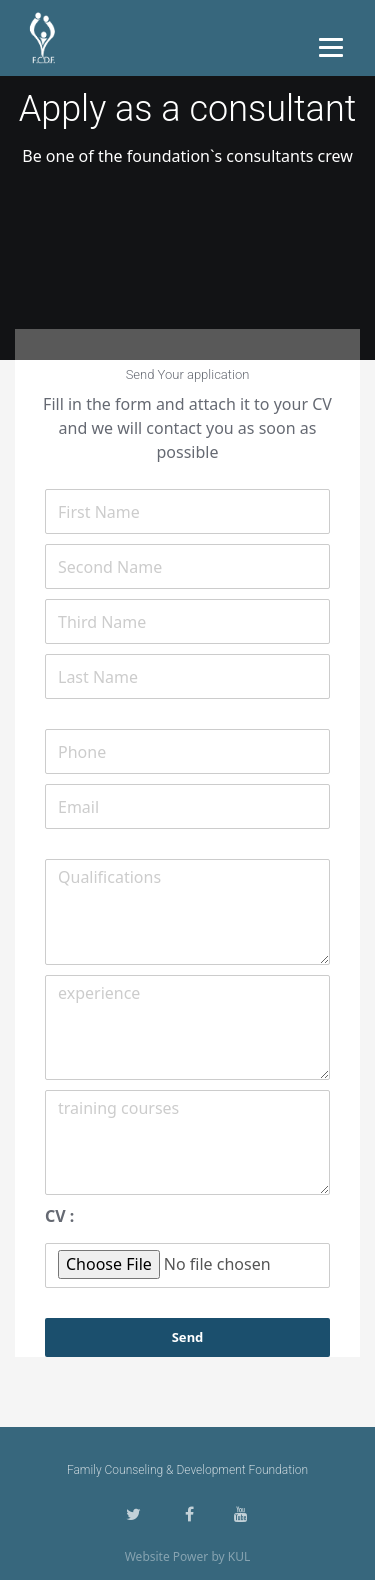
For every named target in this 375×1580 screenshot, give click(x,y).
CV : (59, 1216)
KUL (239, 1556)
